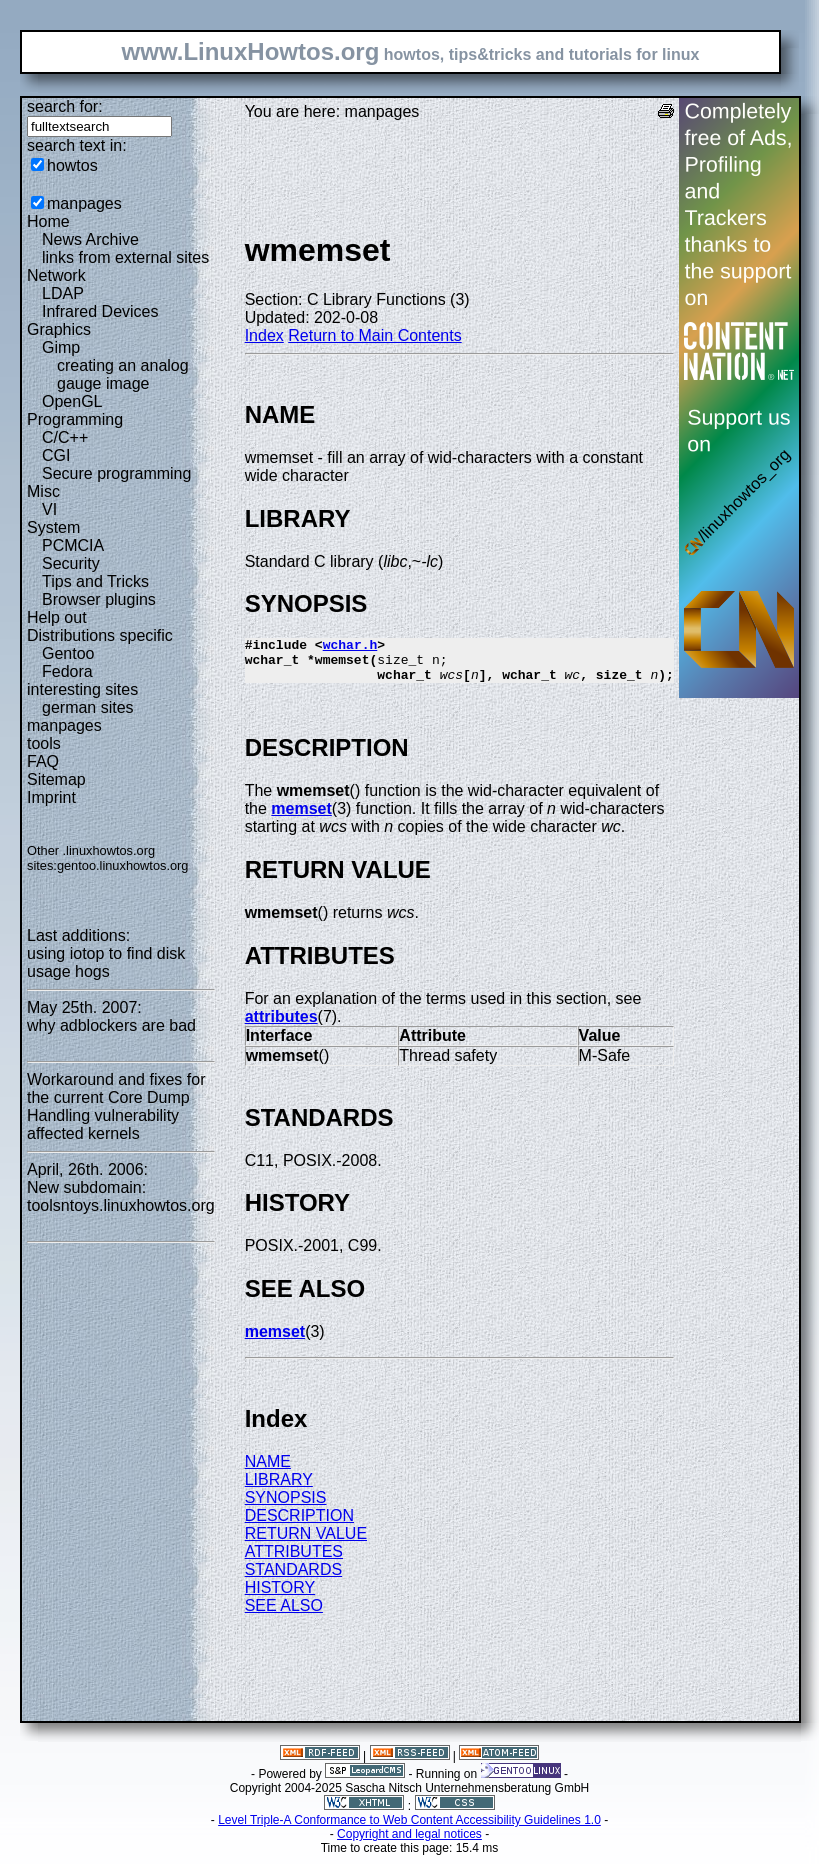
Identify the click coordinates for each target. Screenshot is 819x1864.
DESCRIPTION (299, 1524)
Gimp (61, 347)
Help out (57, 617)
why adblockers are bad (111, 1025)
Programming (75, 419)
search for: (65, 106)
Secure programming (116, 473)
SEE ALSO (284, 1614)
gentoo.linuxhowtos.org (123, 865)
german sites (88, 707)
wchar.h (350, 647)
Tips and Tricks (95, 581)
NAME (268, 1470)
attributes (281, 1025)
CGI (56, 455)
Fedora (67, 671)
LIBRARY (279, 1488)
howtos (72, 165)
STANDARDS (294, 1578)
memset (301, 817)
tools (44, 743)
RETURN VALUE (306, 1542)
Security (71, 563)
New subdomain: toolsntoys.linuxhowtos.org (121, 1196)
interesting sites (82, 689)
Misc (43, 491)
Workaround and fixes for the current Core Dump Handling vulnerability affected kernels (116, 1106)
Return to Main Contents (374, 335)
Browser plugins (99, 599)
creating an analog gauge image (123, 374)
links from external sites (125, 257)
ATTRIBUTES (294, 1560)
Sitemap (56, 779)
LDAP (63, 293)
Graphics (59, 329)
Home (48, 221)
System (53, 527)
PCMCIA (73, 545)
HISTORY (280, 1596)
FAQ (43, 761)
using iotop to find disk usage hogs (106, 962)
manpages (84, 203)
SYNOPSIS (286, 1506)
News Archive (90, 239)
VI (49, 509)
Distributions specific (100, 635)
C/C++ (65, 437)
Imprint (51, 797)
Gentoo (68, 653)
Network (56, 275)
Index (264, 335)
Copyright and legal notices (409, 1843)
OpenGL (72, 401)
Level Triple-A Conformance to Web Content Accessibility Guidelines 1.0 (409, 1829)
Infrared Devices (100, 311)
